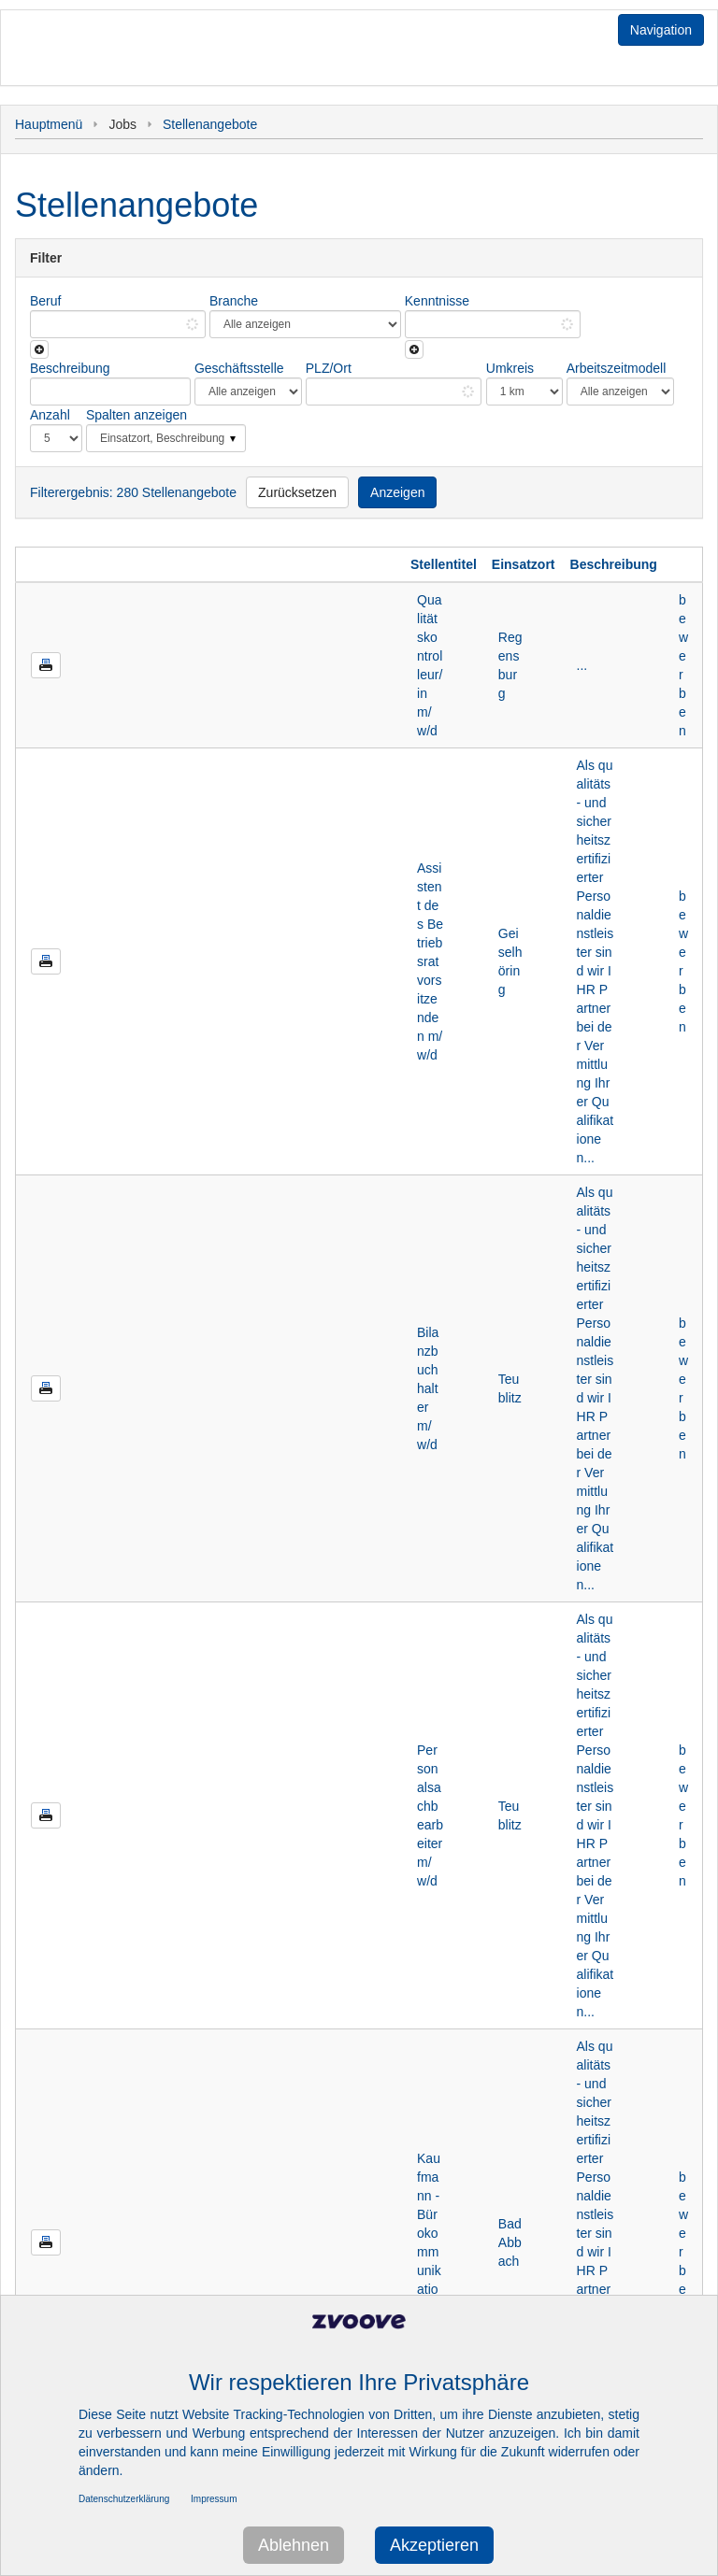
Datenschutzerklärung (124, 2499)
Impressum (214, 2499)
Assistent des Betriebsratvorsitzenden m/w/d (430, 961)
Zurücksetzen (297, 492)
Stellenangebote (210, 124)
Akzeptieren (434, 2545)
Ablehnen (293, 2545)
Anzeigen (397, 492)
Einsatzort (523, 564)
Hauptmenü (48, 124)
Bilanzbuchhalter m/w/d (427, 1388)
